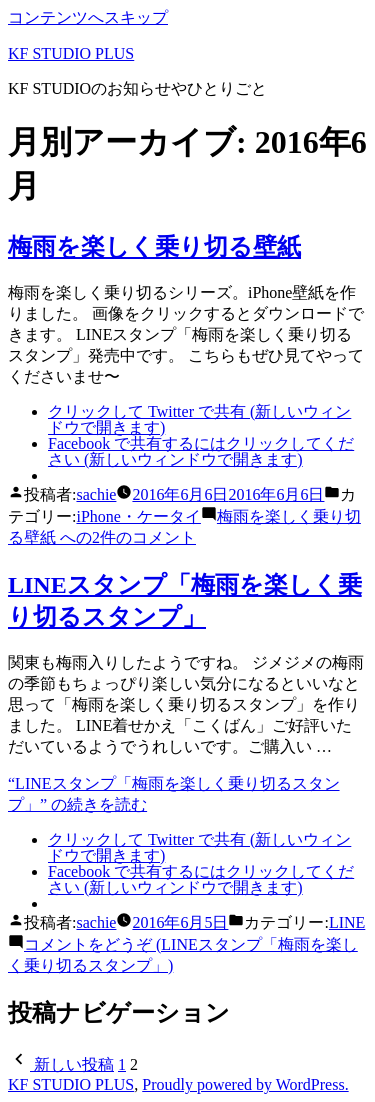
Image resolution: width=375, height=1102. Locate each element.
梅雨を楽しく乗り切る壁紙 (154, 247)
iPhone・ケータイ (138, 516)
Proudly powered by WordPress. (245, 1084)
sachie (96, 494)
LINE (347, 922)
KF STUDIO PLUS (71, 53)
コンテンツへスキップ (88, 17)
